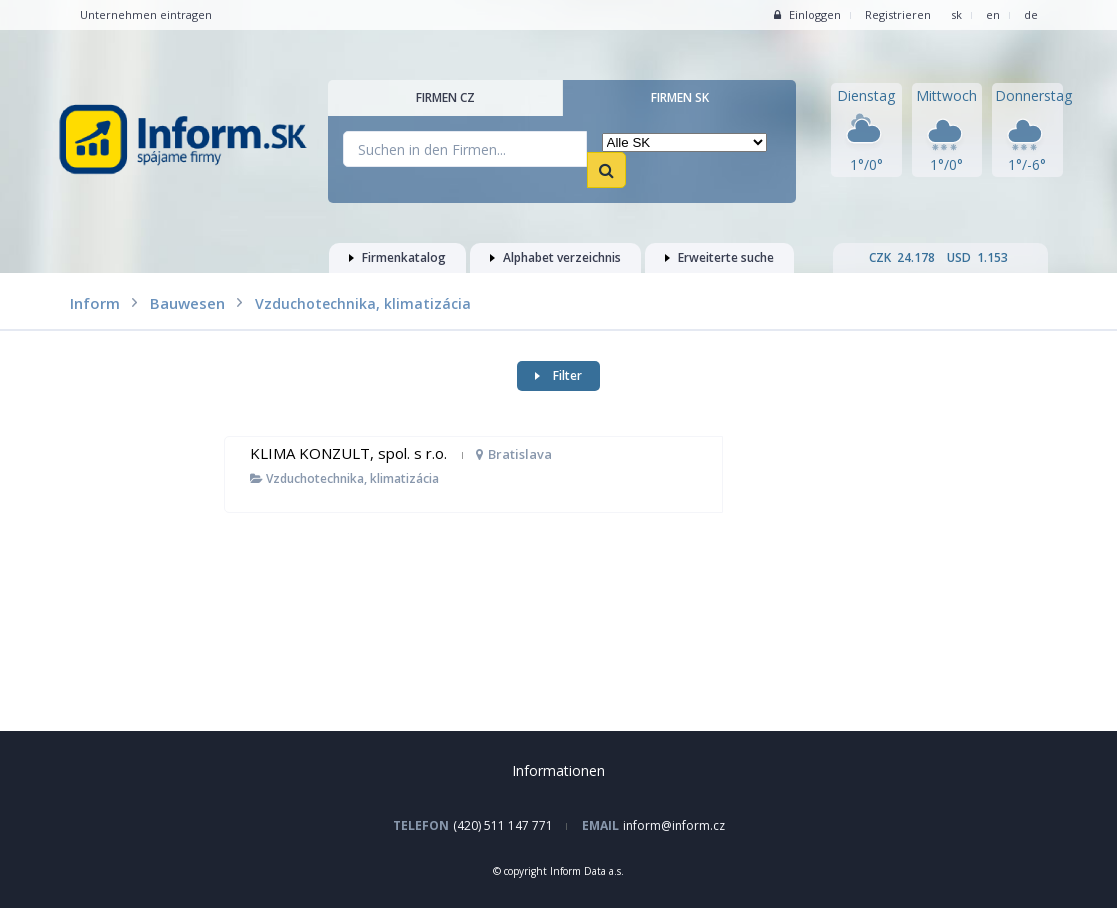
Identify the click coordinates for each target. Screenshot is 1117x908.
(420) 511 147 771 (503, 825)
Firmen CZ (445, 97)
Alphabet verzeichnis (555, 257)
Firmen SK (680, 97)
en (993, 14)
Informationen (558, 770)
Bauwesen (187, 303)
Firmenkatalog (397, 257)
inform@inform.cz (674, 825)
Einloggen (807, 14)
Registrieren (898, 14)
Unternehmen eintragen (146, 14)
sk (956, 14)
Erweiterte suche (719, 257)
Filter (558, 375)
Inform (95, 303)
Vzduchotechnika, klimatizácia (344, 478)
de (1031, 14)
